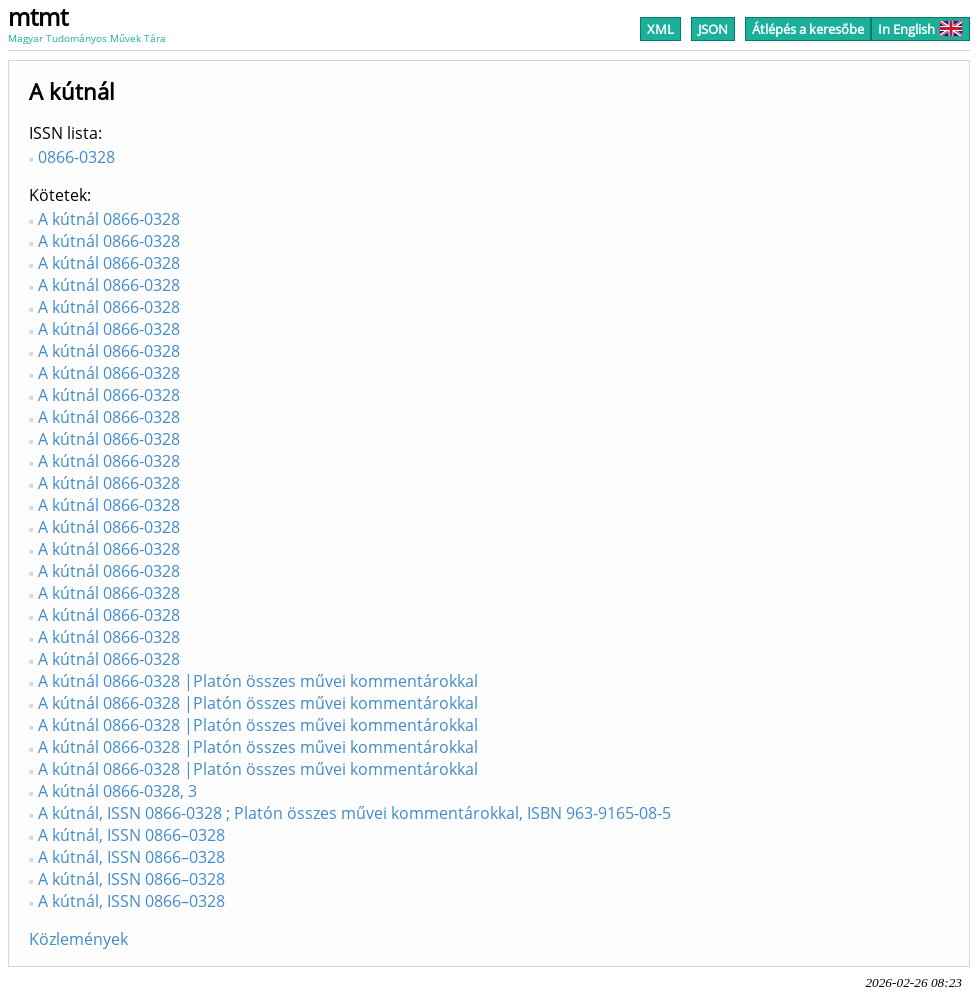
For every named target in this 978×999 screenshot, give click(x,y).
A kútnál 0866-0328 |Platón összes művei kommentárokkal (258, 681)
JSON (713, 29)
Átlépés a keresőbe (808, 29)
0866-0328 (76, 157)
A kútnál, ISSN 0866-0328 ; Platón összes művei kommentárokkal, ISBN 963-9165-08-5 (354, 813)
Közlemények (78, 939)
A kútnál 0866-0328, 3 (117, 791)
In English (920, 29)
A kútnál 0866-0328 (109, 219)
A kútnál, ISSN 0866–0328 (131, 835)
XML (660, 29)
